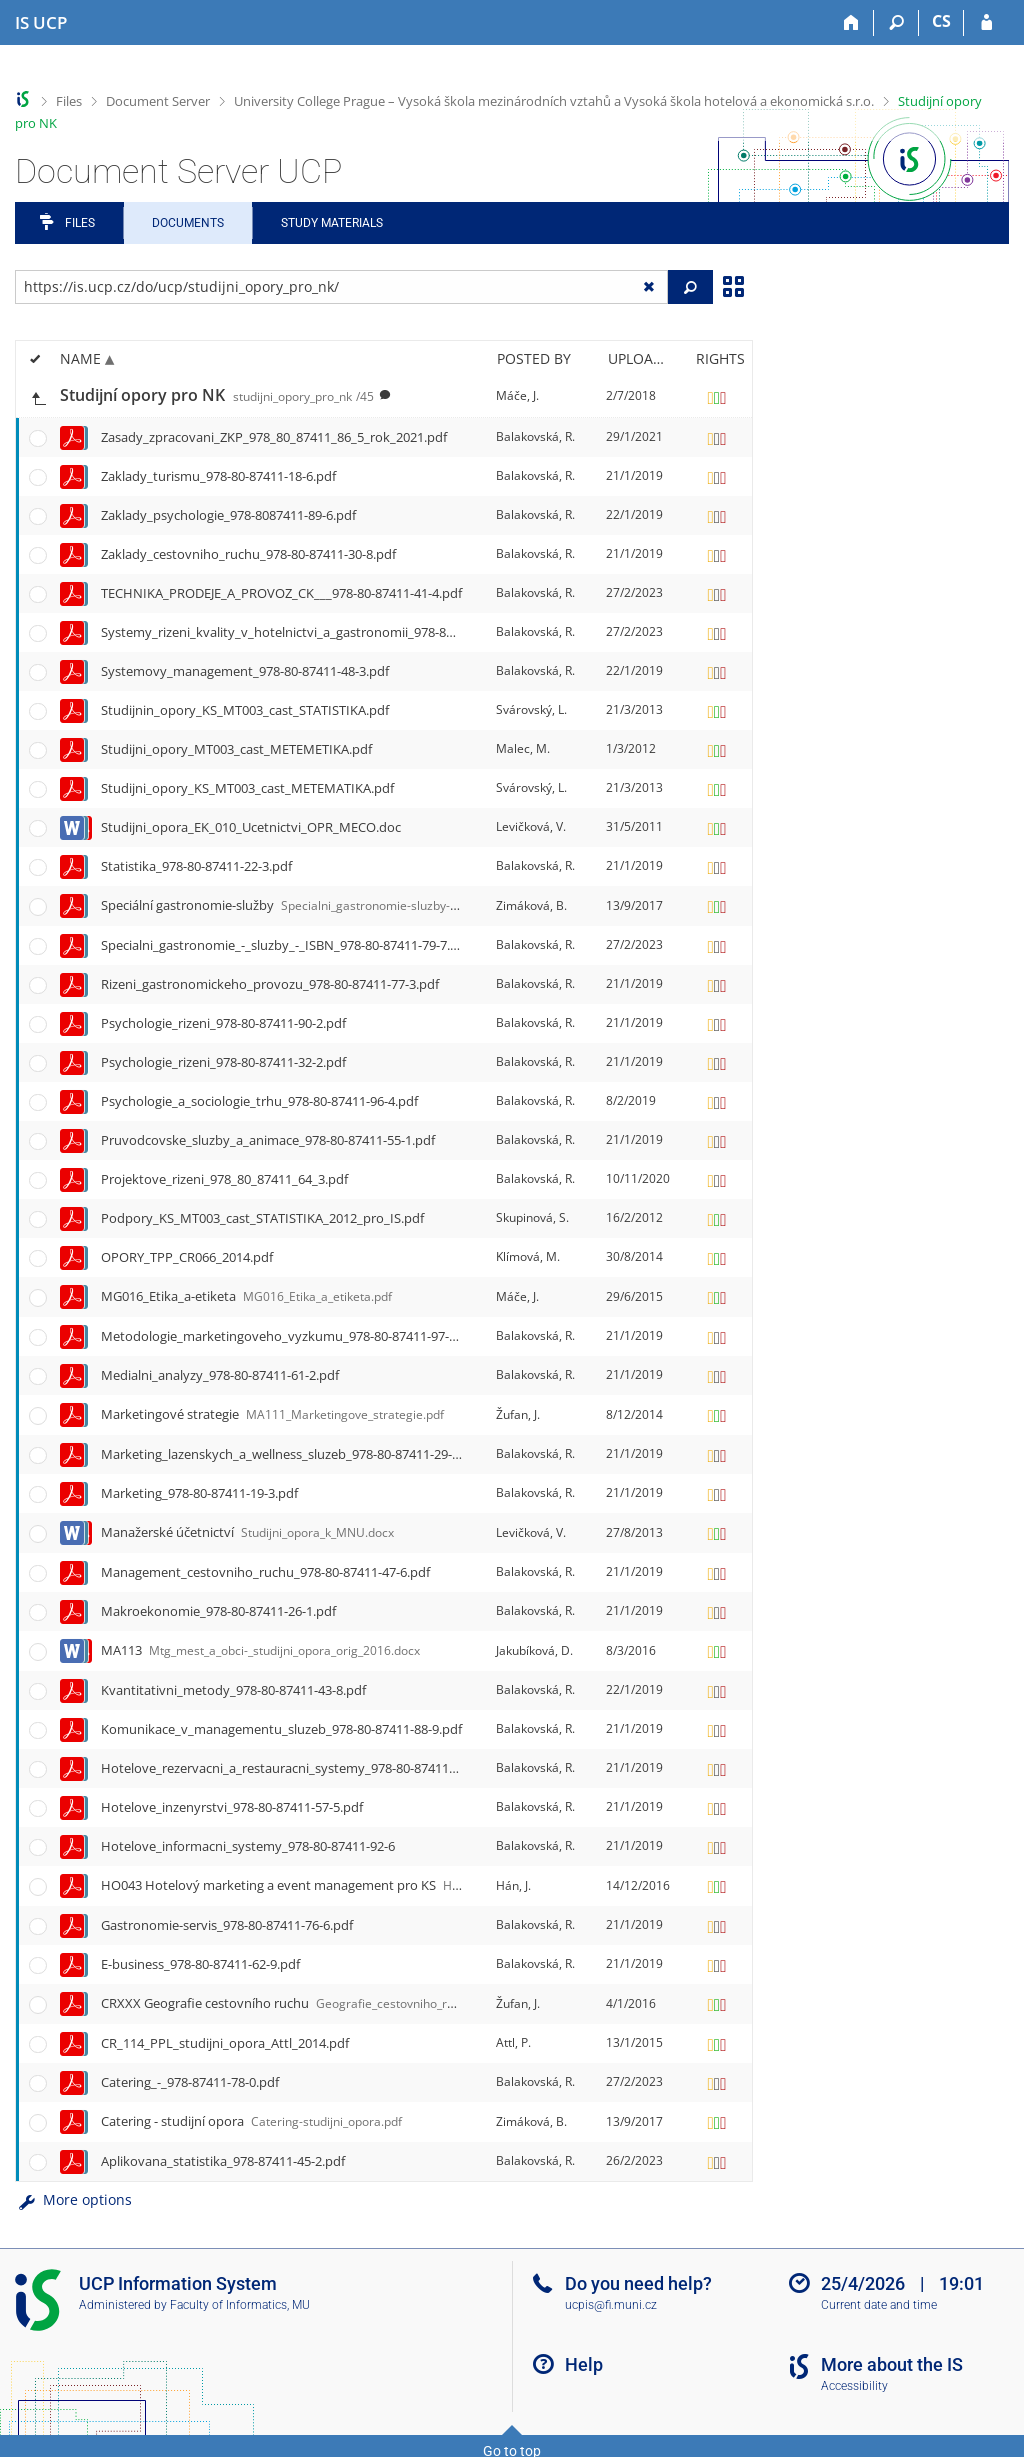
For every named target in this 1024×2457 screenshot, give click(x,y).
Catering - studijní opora (251, 2121)
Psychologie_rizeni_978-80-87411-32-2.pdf (223, 1062)
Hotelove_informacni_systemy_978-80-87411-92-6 (248, 1846)
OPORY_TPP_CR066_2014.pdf (187, 1257)
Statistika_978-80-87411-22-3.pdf (196, 866)
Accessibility (854, 2386)
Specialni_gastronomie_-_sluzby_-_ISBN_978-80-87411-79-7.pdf (285, 945)
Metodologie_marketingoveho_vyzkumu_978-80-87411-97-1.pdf (290, 1336)
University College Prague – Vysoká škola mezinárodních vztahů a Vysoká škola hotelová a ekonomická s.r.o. (554, 101)
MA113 (260, 1650)
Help (584, 2364)
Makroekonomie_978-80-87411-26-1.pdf (218, 1611)
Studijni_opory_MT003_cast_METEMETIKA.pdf (236, 749)
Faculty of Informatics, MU (240, 2305)
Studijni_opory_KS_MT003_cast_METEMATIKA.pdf (247, 788)
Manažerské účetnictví (247, 1532)
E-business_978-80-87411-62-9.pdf (200, 1964)
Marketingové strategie (272, 1414)
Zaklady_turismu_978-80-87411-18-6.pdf (218, 476)
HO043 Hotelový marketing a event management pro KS (324, 1885)
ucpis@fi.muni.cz (611, 2305)
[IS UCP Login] (986, 23)
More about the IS (892, 2364)
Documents (188, 223)
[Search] (896, 23)
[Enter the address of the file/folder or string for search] (341, 287)
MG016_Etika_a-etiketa (246, 1296)
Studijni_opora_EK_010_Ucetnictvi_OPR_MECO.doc (251, 827)
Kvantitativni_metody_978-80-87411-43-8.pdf (233, 1690)
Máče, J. (517, 395)
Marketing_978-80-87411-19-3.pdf (199, 1493)
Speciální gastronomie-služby (325, 905)
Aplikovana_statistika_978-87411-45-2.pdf (223, 2161)
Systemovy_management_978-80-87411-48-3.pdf (245, 671)
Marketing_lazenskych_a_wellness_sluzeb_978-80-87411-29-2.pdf (291, 1454)
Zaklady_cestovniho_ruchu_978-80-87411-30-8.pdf (248, 554)
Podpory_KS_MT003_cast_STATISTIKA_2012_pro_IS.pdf (262, 1218)
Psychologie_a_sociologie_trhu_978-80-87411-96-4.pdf (259, 1101)
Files (69, 101)
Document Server (158, 101)
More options (73, 2199)
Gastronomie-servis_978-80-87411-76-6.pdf (227, 1925)
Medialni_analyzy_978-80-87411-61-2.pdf (220, 1375)
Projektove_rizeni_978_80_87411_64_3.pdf (224, 1179)
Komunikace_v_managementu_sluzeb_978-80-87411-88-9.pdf (281, 1729)
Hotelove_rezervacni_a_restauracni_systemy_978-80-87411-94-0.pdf (301, 1768)
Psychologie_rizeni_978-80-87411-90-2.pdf (223, 1023)
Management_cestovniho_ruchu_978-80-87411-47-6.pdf (265, 1572)
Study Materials (332, 223)
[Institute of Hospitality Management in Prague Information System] (41, 23)
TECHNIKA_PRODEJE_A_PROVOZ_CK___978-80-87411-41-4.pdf (281, 593)
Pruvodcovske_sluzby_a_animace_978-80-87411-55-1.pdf (268, 1140)
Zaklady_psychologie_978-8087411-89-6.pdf (228, 515)
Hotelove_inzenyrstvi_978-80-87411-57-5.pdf (232, 1807)
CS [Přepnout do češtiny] (941, 21)
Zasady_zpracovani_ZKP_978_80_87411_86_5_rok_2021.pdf (274, 437)
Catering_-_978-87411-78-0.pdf (190, 2082)
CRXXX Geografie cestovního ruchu (298, 2003)
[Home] (851, 23)
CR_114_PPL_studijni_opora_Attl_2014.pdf (225, 2043)
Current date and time (879, 2305)
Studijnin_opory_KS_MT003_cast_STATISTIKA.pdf (245, 710)
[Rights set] (717, 396)
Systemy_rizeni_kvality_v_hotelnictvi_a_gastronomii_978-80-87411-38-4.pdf (322, 632)
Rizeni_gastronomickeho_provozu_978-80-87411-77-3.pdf (270, 984)
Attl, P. (513, 2042)
